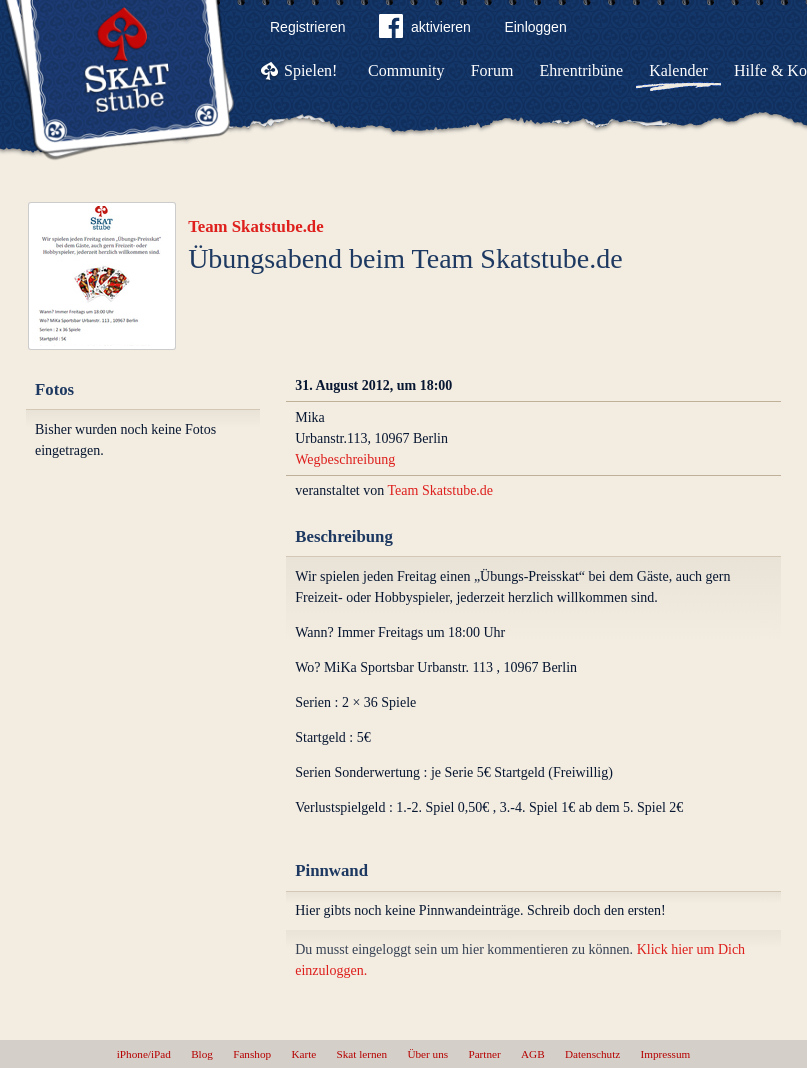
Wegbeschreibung (345, 459)
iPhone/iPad (144, 1054)
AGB (533, 1054)
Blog (202, 1054)
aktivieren (425, 30)
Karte (303, 1054)
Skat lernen (362, 1054)
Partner (484, 1054)
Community (406, 70)
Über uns (427, 1054)
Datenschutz (592, 1054)
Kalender (678, 70)
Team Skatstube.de (256, 226)
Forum (492, 70)
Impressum (666, 1054)
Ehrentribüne (582, 70)
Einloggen (535, 27)
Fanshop (252, 1054)
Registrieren (307, 27)
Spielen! (310, 70)
